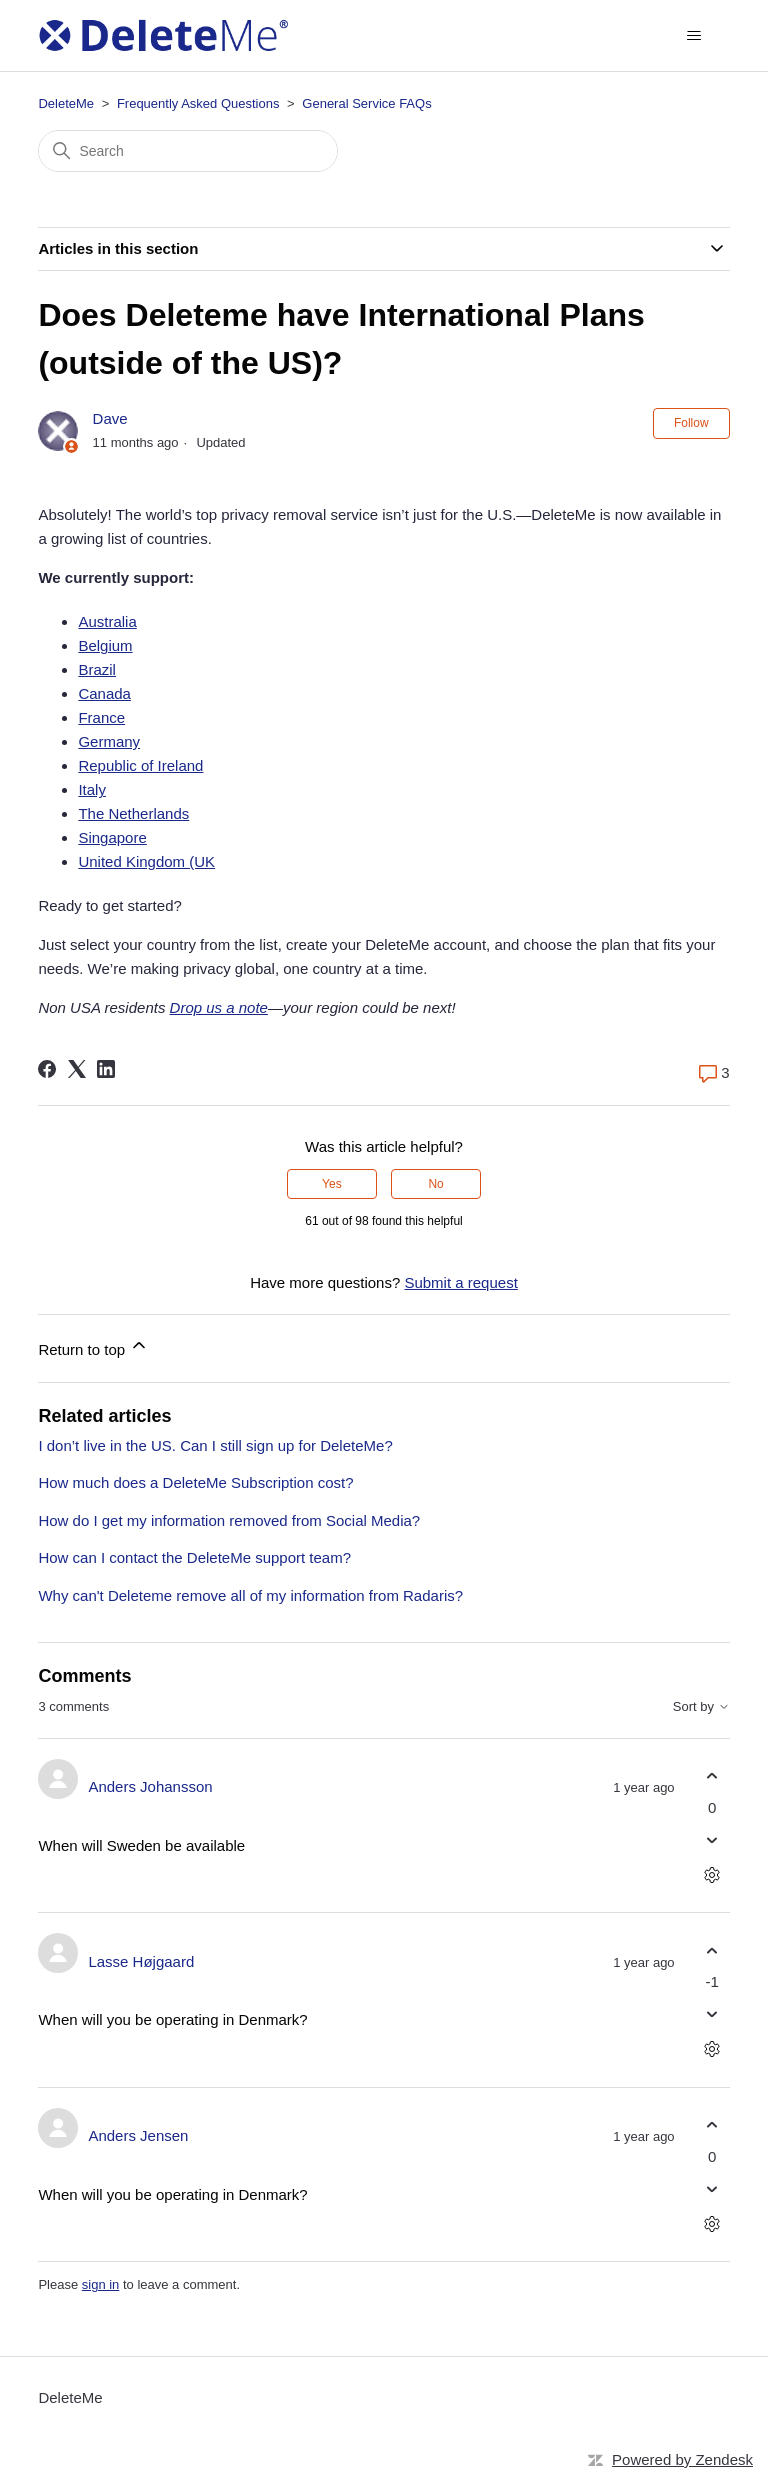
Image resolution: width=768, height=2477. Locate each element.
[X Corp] (77, 1069)
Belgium (105, 645)
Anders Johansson (150, 1786)
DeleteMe (66, 103)
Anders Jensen (138, 2135)
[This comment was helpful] (712, 1776)
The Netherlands (133, 813)
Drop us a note (219, 1007)
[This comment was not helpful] (712, 1839)
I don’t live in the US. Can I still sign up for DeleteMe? (215, 1445)
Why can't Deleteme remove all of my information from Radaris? (250, 1595)
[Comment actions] (712, 1874)
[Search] (188, 151)
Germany (109, 741)
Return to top (93, 1346)
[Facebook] (47, 1069)
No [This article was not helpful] (435, 1184)
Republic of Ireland (140, 765)
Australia (107, 621)
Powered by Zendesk (682, 2459)
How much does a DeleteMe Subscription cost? (195, 1482)
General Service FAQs (366, 103)
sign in (101, 2284)
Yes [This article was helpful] (332, 1184)
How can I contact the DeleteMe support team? (194, 1557)
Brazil (97, 669)
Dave (110, 418)
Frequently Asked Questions (198, 103)
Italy (92, 789)
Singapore (112, 837)
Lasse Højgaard (141, 1961)
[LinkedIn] (106, 1069)
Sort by (701, 1707)
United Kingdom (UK (146, 861)
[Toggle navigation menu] (694, 36)
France (101, 717)
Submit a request (460, 1282)
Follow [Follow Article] (691, 423)
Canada (104, 693)
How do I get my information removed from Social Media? (229, 1520)
